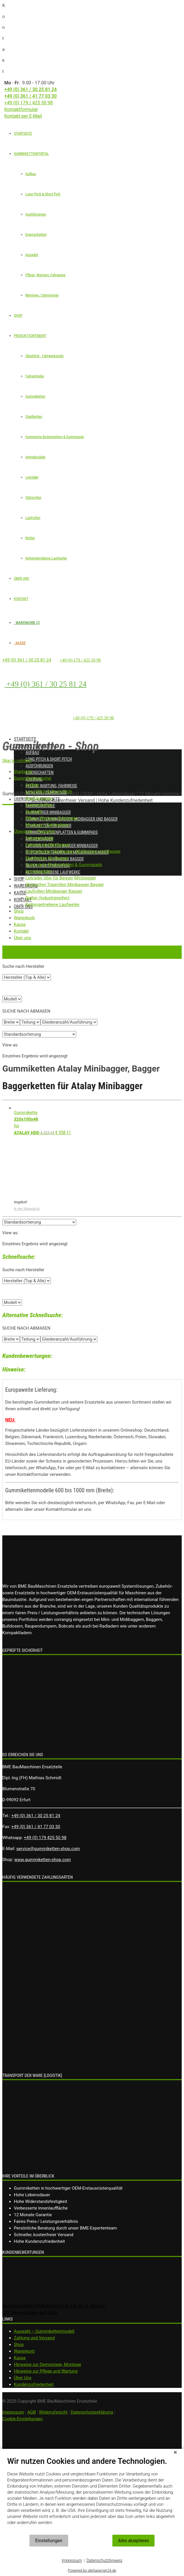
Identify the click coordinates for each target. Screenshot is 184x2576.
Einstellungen (48, 2540)
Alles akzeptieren (133, 2540)
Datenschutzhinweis (104, 2560)
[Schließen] (175, 2453)
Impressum (72, 2560)
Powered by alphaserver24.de (92, 2570)
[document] (92, 2495)
